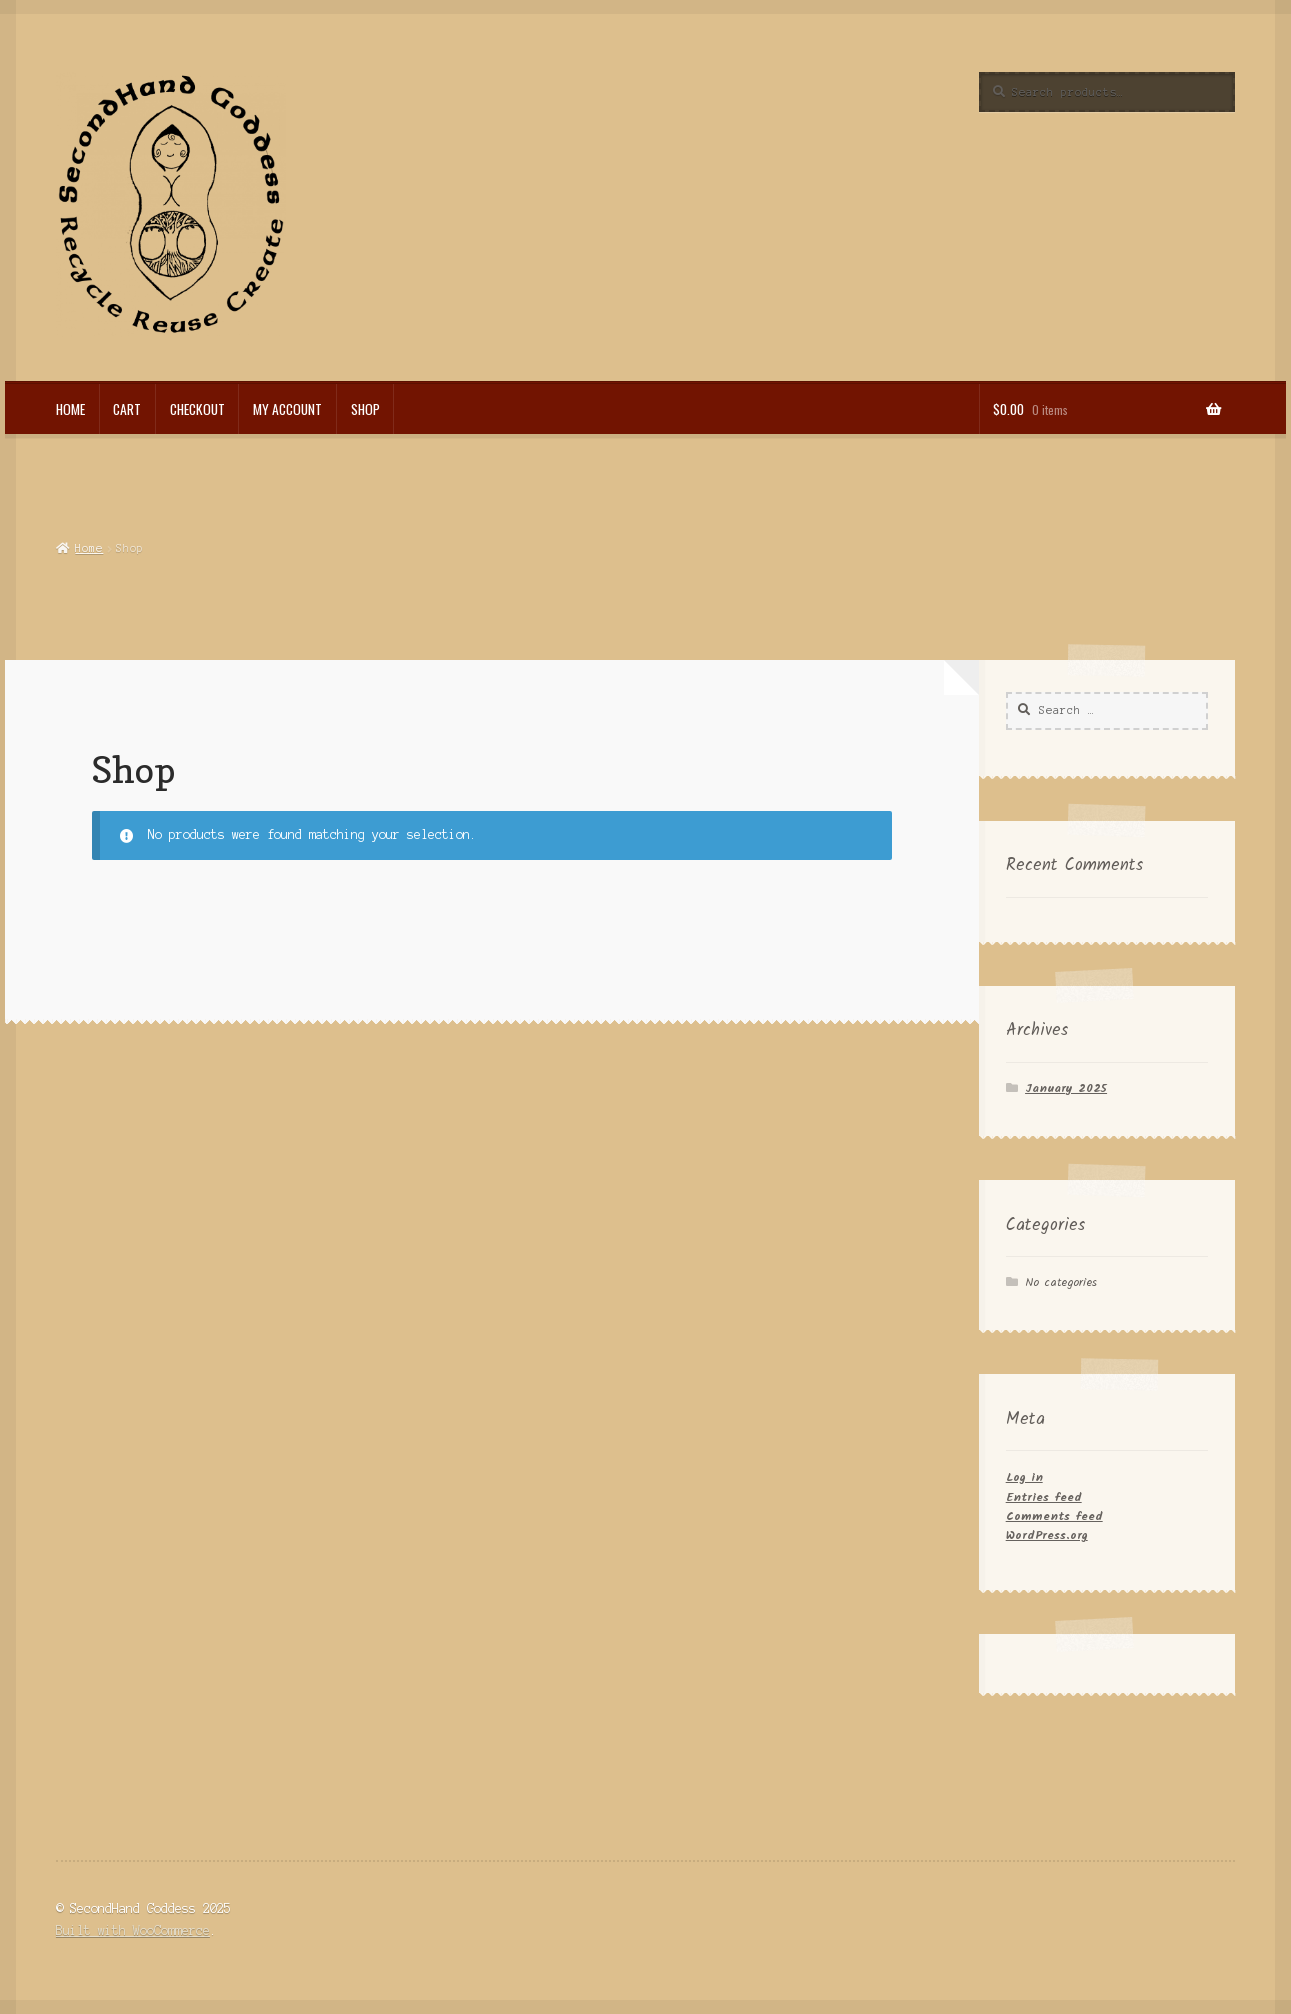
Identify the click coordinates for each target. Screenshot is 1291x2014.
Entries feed (1044, 1497)
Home (70, 409)
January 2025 (1066, 1088)
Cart (127, 409)
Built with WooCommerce (133, 1930)
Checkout (197, 409)
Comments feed (1054, 1516)
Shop (365, 409)
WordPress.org (1047, 1535)
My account (287, 409)
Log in (1024, 1477)
